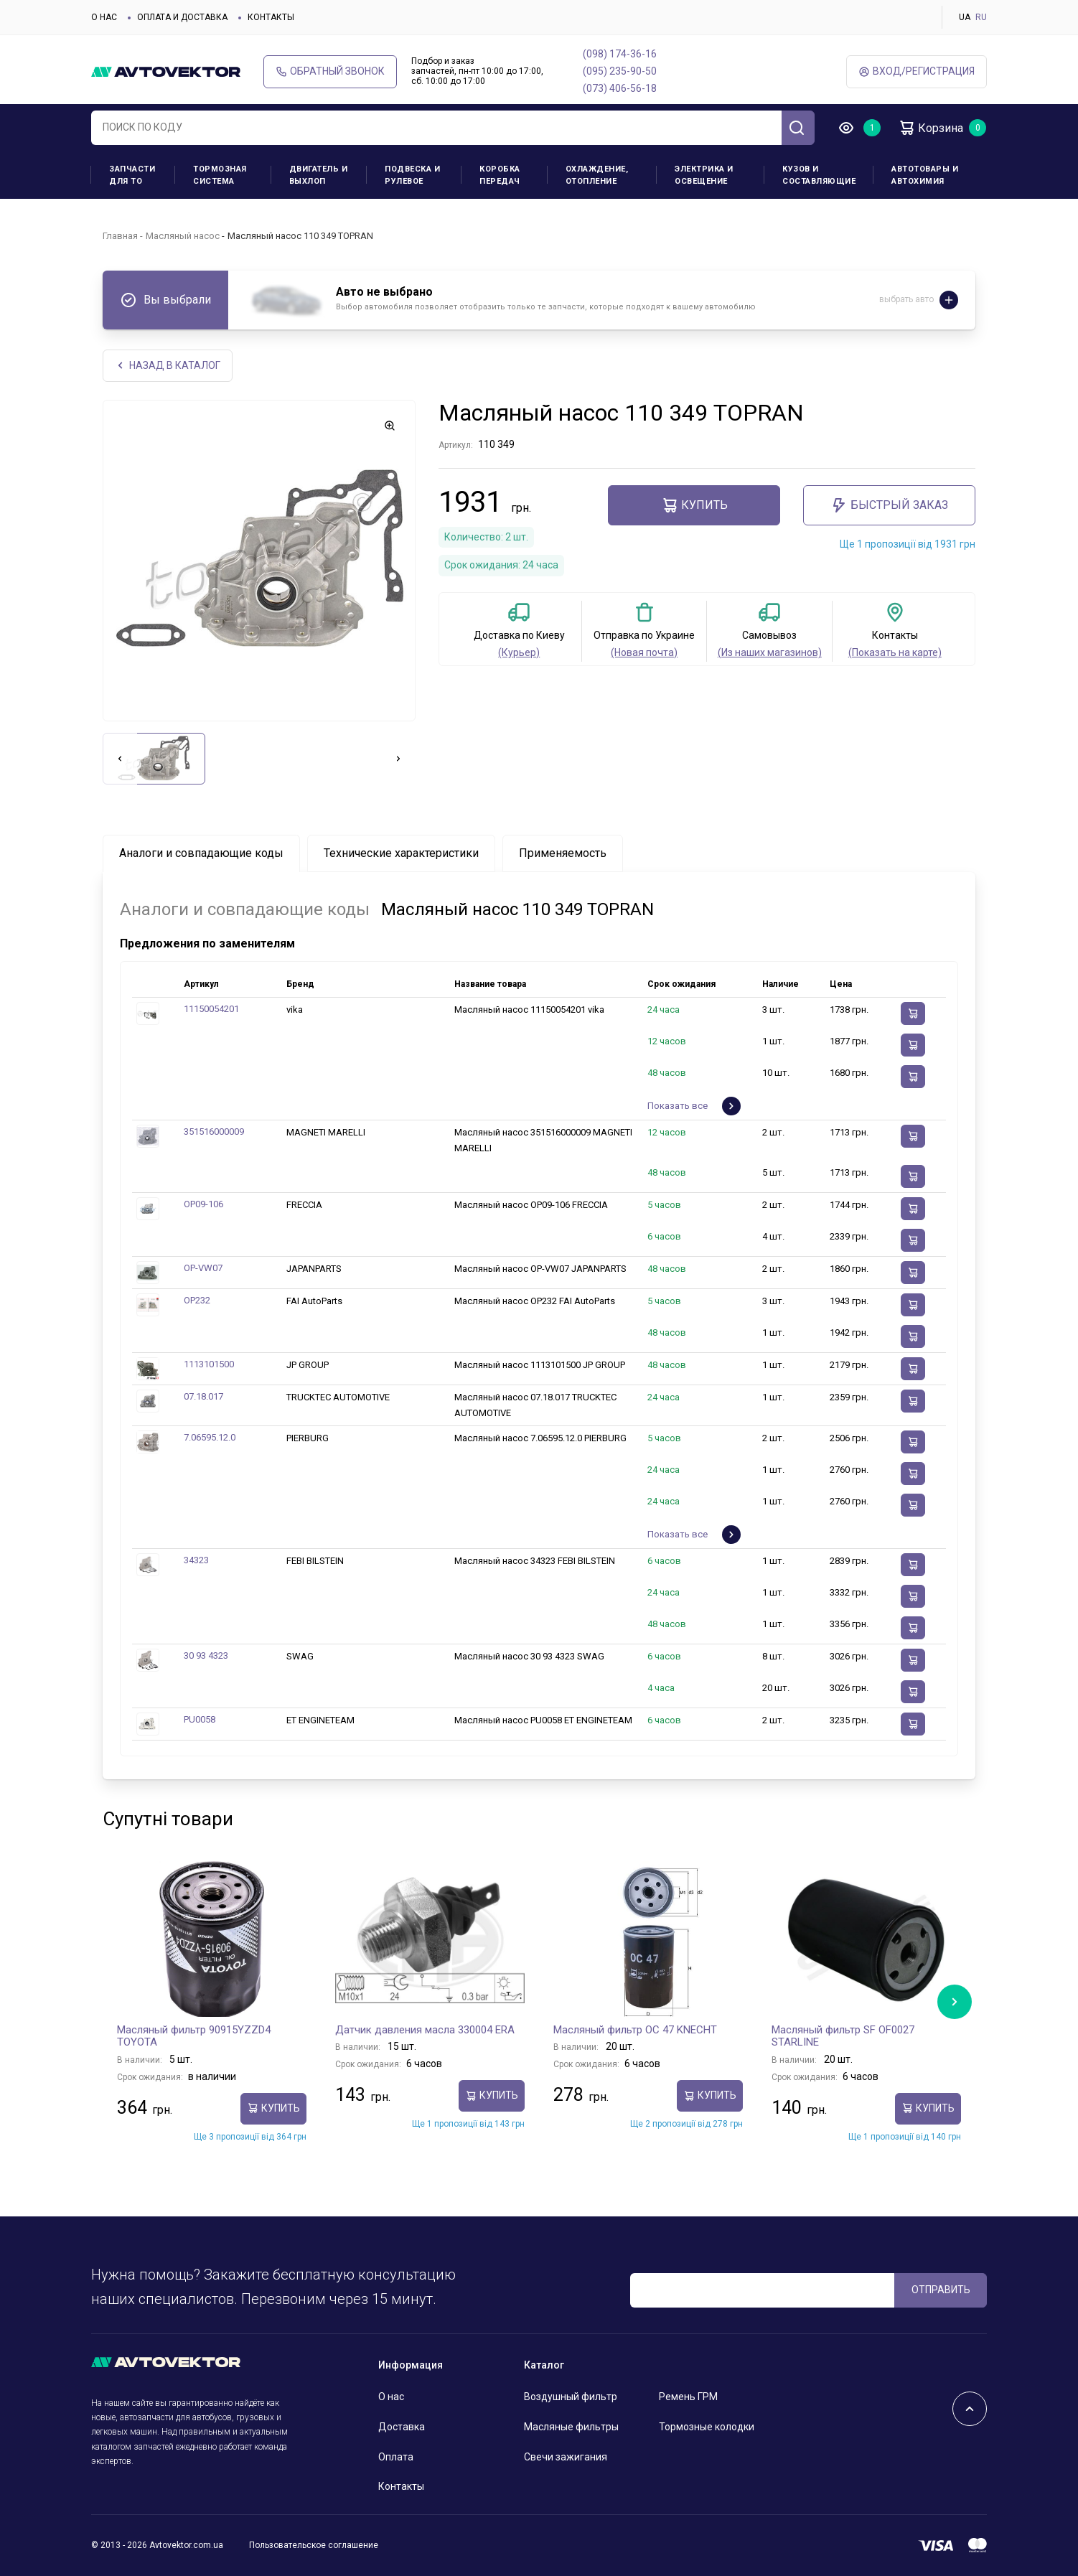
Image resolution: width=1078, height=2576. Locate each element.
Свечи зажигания (565, 2457)
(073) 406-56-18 (620, 88)
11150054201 (211, 1008)
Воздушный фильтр (570, 2396)
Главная (120, 235)
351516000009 (214, 1131)
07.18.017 (203, 1396)
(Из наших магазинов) (770, 652)
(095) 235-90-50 (620, 71)
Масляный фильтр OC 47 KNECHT (635, 2029)
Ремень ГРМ (688, 2396)
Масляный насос (183, 235)
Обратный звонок (330, 71)
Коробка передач (499, 175)
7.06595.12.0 (209, 1437)
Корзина (930, 127)
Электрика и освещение (704, 175)
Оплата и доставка (182, 17)
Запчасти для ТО (132, 175)
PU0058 (199, 1719)
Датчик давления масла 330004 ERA (425, 2029)
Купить (694, 505)
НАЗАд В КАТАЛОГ (167, 366)
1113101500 (209, 1364)
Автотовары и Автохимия (924, 175)
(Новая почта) (644, 652)
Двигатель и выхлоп (318, 175)
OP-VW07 (203, 1268)
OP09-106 (203, 1204)
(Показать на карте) (895, 652)
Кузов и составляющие (819, 175)
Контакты (271, 17)
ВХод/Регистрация (916, 71)
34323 (196, 1560)
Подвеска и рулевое (412, 175)
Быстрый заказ (889, 505)
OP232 (197, 1300)
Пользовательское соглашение (313, 2545)
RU (981, 17)
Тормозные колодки (706, 2426)
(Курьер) (519, 652)
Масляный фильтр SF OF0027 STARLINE (843, 2036)
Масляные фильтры (571, 2426)
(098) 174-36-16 (620, 54)
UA (964, 17)
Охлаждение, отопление (597, 175)
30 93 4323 (206, 1655)
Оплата (395, 2457)
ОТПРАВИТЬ (940, 2289)
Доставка (401, 2426)
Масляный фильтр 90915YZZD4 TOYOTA (194, 2036)
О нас (104, 17)
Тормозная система (220, 175)
